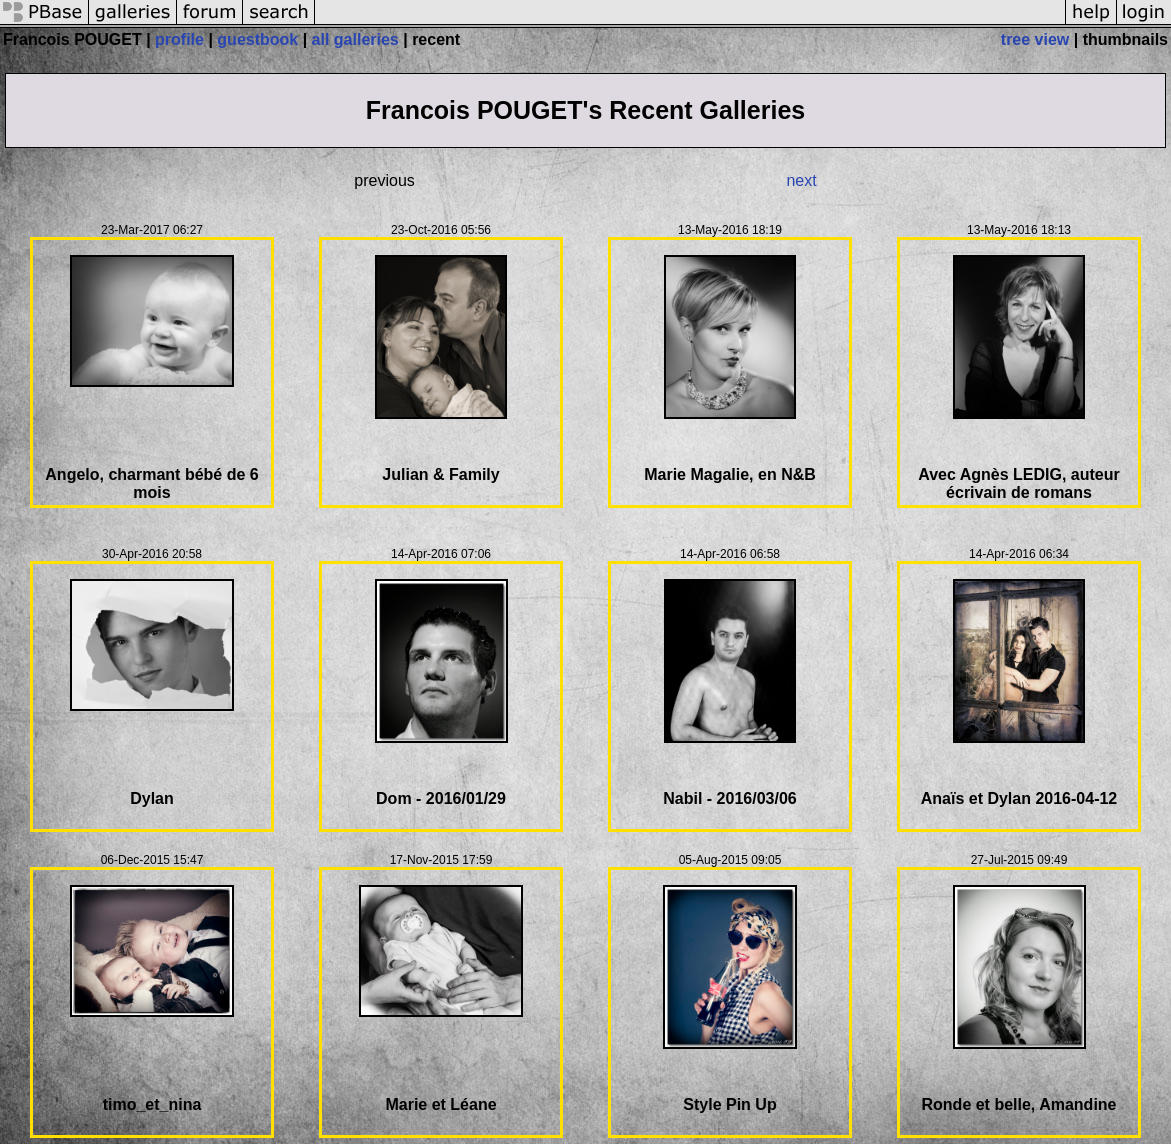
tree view (1035, 39)
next (801, 180)
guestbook (257, 39)
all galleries (355, 39)
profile (179, 39)
